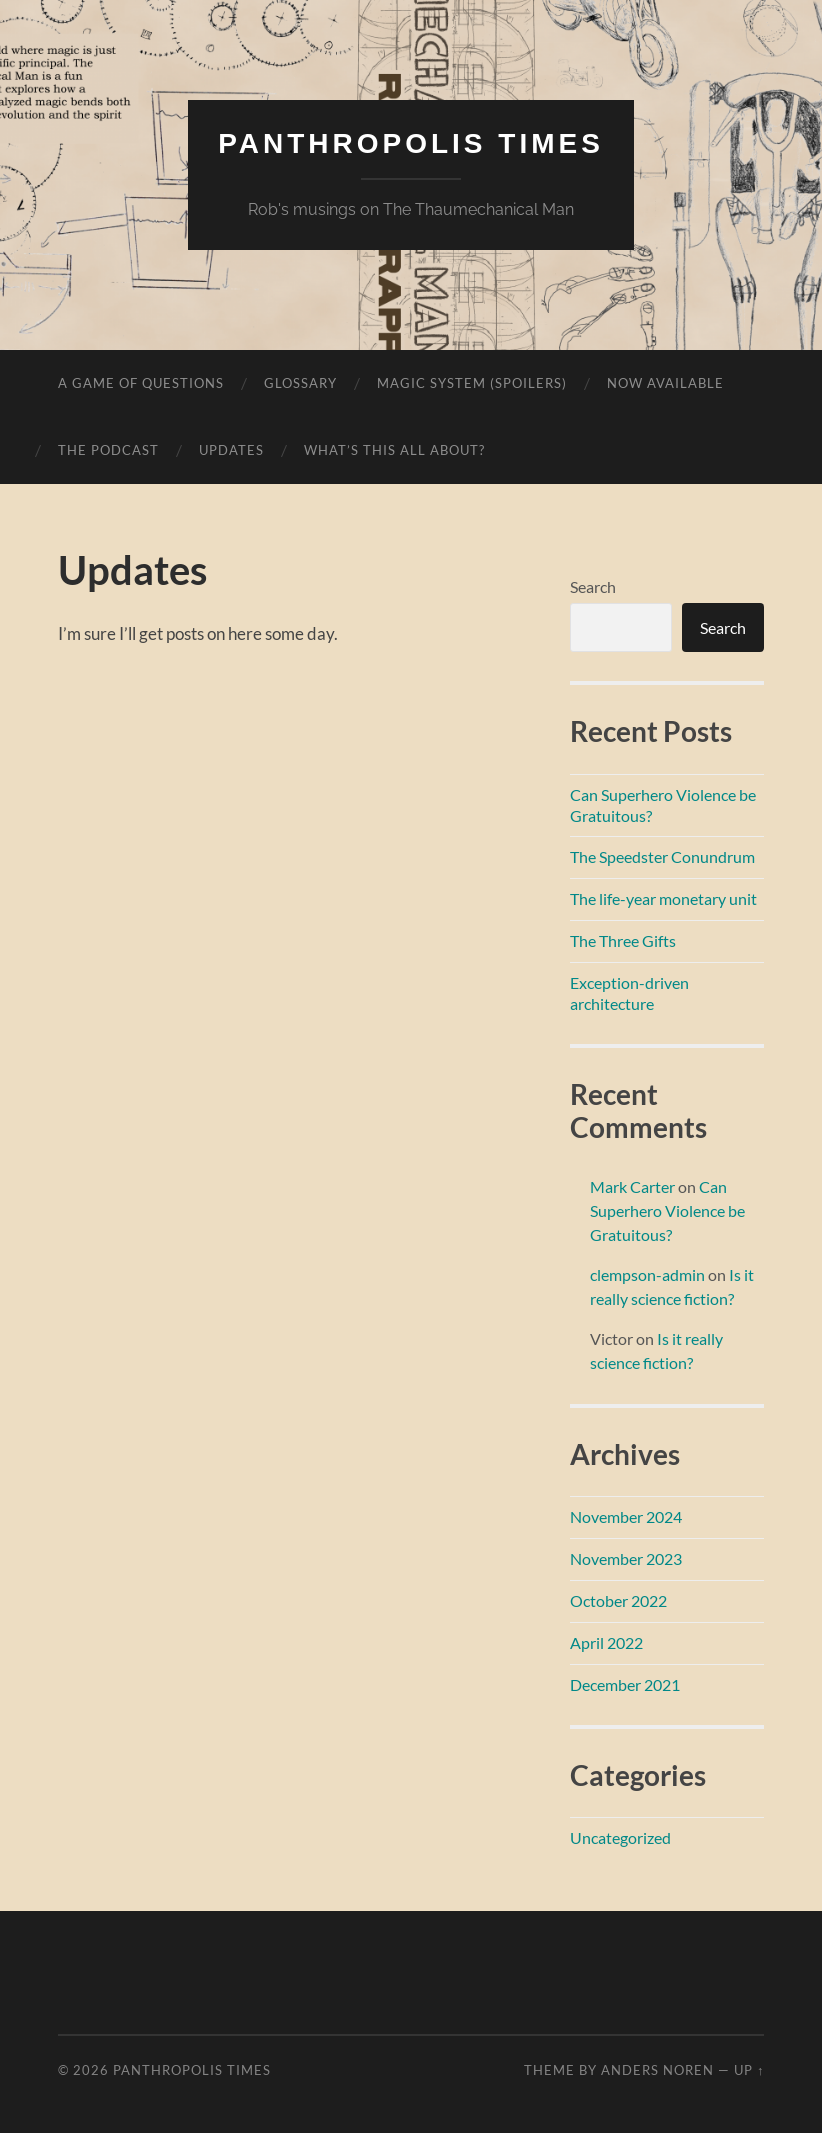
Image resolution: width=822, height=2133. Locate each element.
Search (593, 586)
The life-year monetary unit (663, 898)
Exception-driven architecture (629, 993)
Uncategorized (620, 1837)
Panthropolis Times (411, 143)
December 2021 (625, 1684)
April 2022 (606, 1642)
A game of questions (141, 383)
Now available (665, 383)
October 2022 (618, 1600)
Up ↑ (749, 2070)
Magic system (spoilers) (472, 383)
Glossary (300, 383)
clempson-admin (647, 1274)
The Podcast (108, 450)
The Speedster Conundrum (662, 856)
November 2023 (626, 1558)
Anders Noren (657, 2070)
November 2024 (626, 1516)
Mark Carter (632, 1186)
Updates (231, 450)
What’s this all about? (394, 450)
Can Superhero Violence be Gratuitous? (667, 1210)
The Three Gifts (623, 940)
